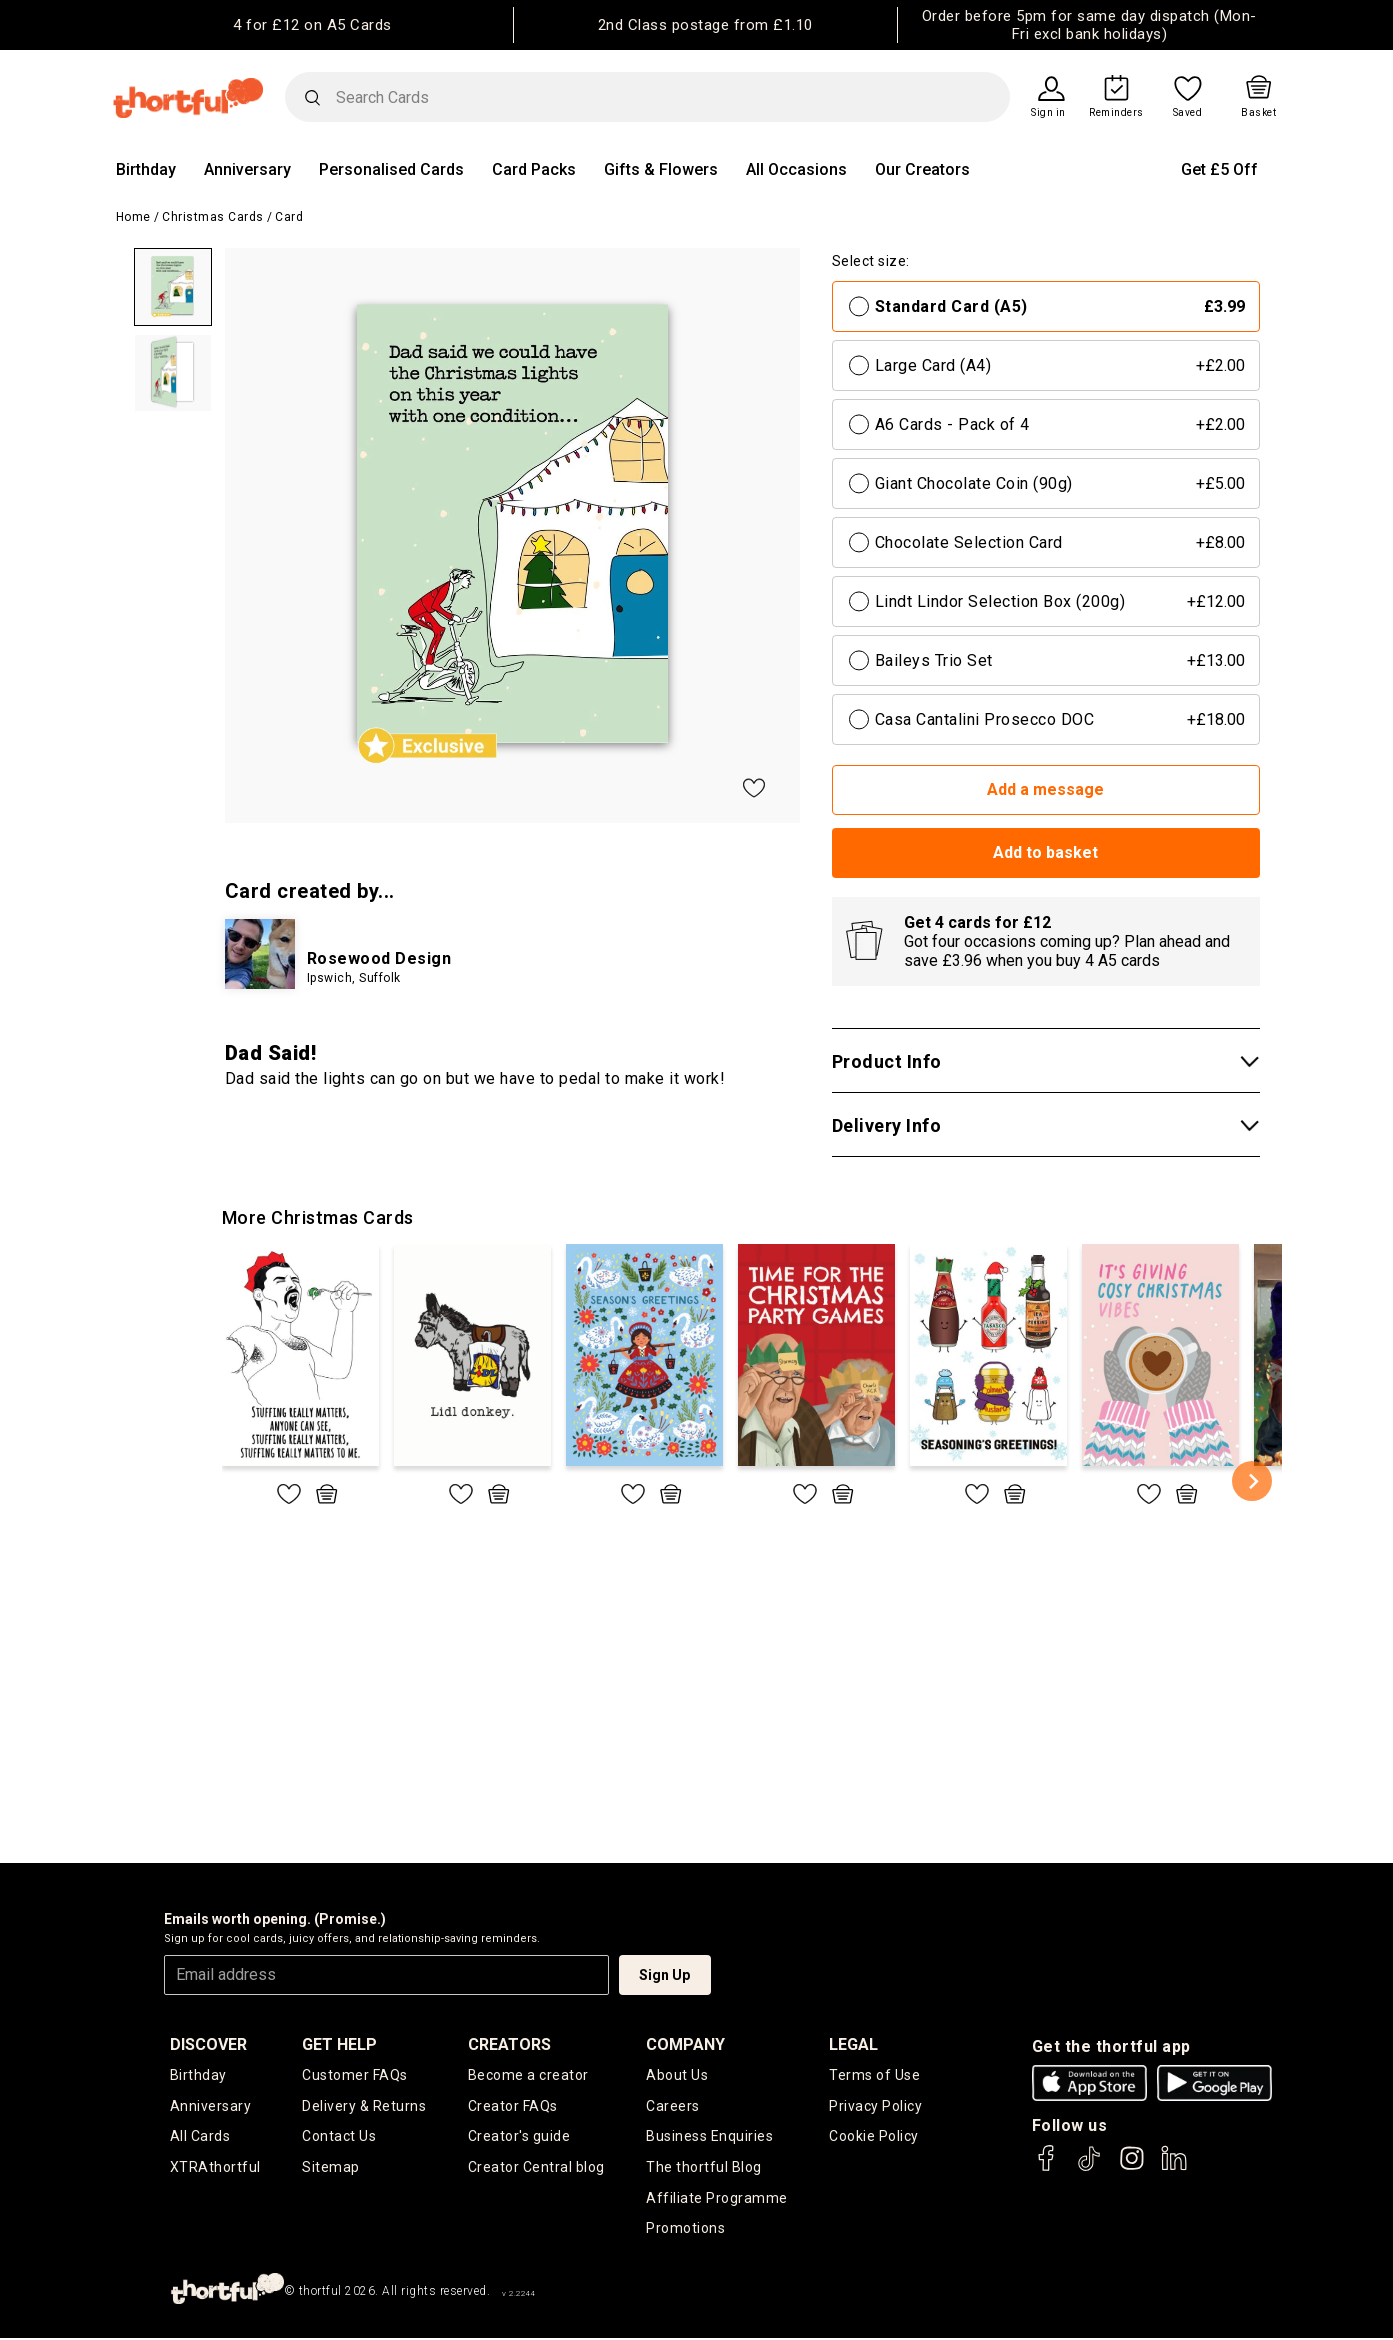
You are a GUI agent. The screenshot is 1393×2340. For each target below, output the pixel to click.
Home (133, 217)
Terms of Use (874, 2075)
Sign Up (664, 1975)
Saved (1188, 113)
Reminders (1116, 113)
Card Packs (534, 169)
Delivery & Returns (364, 2106)
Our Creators (922, 169)
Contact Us (339, 2137)
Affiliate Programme (717, 2199)
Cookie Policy (874, 2137)
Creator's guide (519, 2137)
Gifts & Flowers (661, 169)
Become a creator (528, 2075)
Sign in (1048, 113)
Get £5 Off (1219, 169)
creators (509, 2044)
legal (853, 2044)
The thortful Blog (704, 2168)
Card (289, 217)
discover (208, 2044)
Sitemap (331, 2168)
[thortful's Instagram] (1132, 2167)
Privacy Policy (875, 2106)
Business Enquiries (709, 2137)
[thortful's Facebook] (1047, 2167)
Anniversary (247, 169)
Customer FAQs (355, 2075)
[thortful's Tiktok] (1089, 2167)
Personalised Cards (391, 169)
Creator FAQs (513, 2106)
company (685, 2044)
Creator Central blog (536, 2168)
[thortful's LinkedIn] (1174, 2167)
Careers (673, 2106)
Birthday (146, 169)
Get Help (339, 2044)
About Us (677, 2075)
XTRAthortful (215, 2168)
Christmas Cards (213, 217)
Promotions (685, 2230)
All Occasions (796, 169)
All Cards (200, 2137)
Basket (1258, 113)
